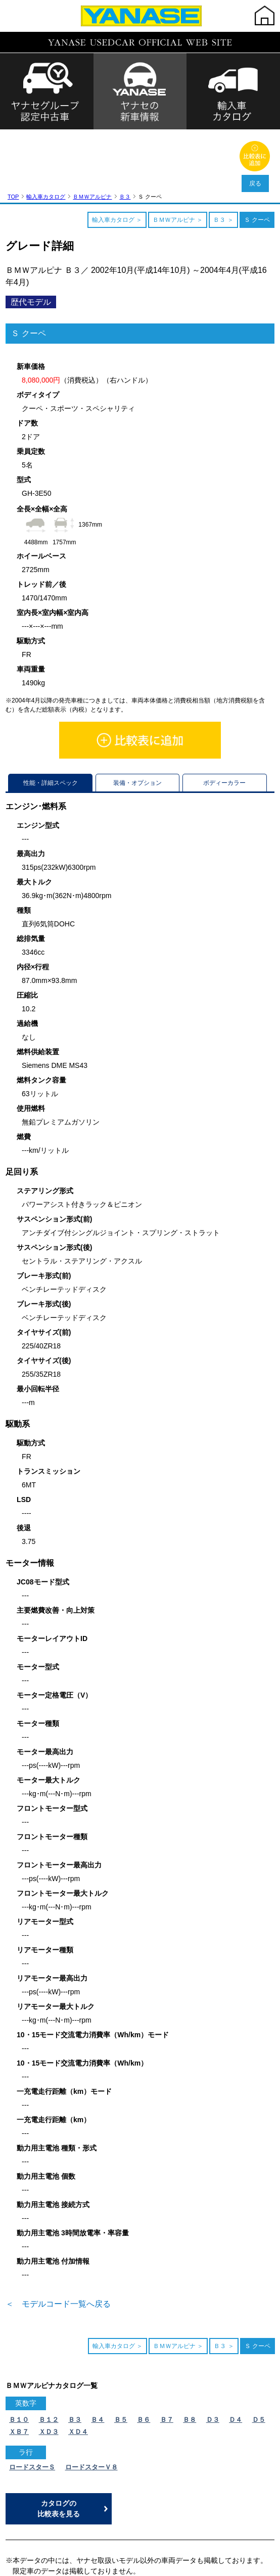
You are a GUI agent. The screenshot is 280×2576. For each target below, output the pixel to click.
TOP (13, 131)
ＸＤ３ (49, 2366)
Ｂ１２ (49, 2354)
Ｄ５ (258, 2354)
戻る (255, 182)
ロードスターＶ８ (91, 2402)
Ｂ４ (97, 2354)
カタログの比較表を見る (58, 2443)
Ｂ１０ (19, 2354)
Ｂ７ (166, 2354)
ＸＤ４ (78, 2366)
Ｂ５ (120, 2354)
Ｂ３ (124, 131)
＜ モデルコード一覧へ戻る (58, 2238)
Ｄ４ (235, 2354)
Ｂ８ (189, 2354)
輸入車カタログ (45, 131)
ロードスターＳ (32, 2402)
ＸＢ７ (19, 2366)
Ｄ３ (212, 2354)
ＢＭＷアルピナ (92, 131)
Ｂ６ (143, 2354)
